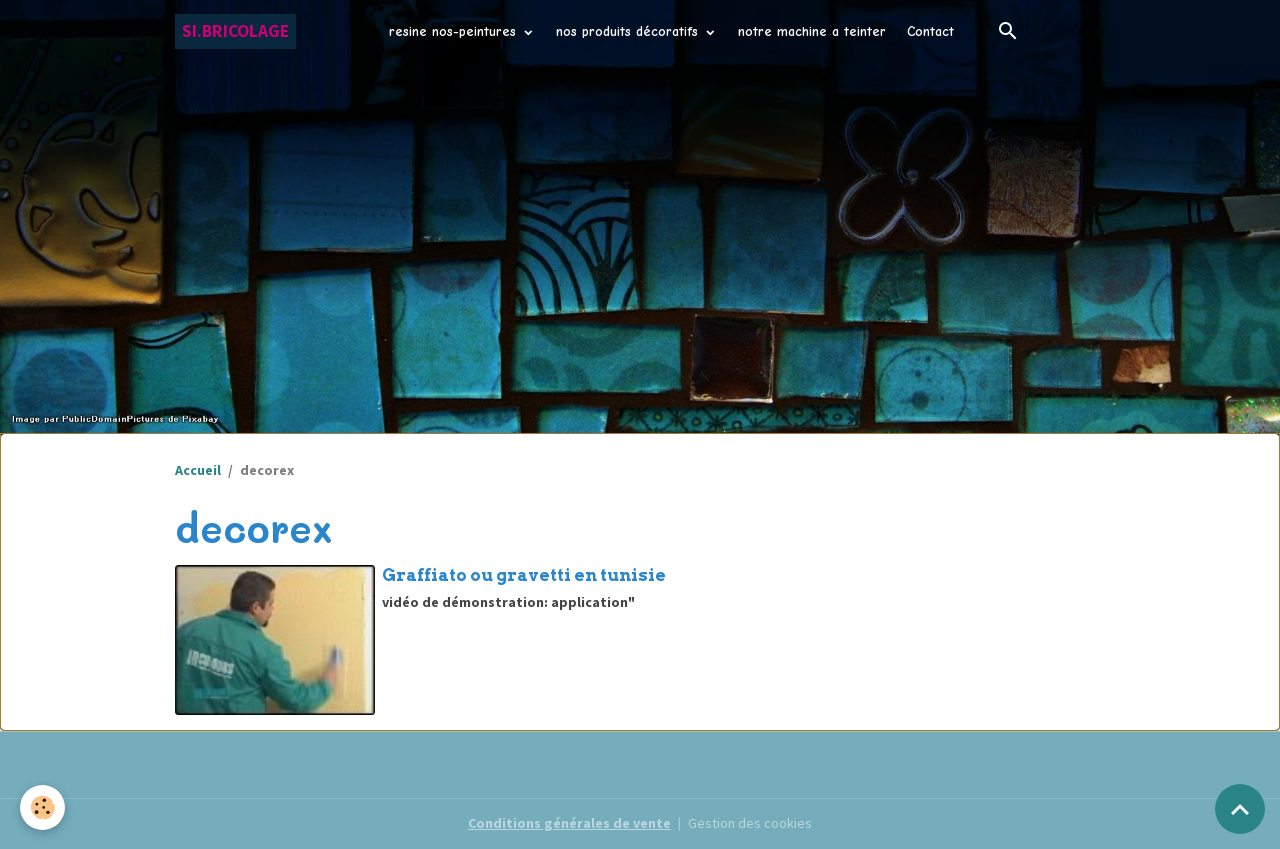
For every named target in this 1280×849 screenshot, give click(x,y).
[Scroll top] (1240, 809)
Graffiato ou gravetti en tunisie (524, 575)
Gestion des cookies (750, 823)
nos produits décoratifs (629, 31)
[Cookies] (42, 807)
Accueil (198, 470)
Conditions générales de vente (569, 823)
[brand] (235, 31)
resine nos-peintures (455, 31)
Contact (930, 31)
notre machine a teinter (812, 31)
